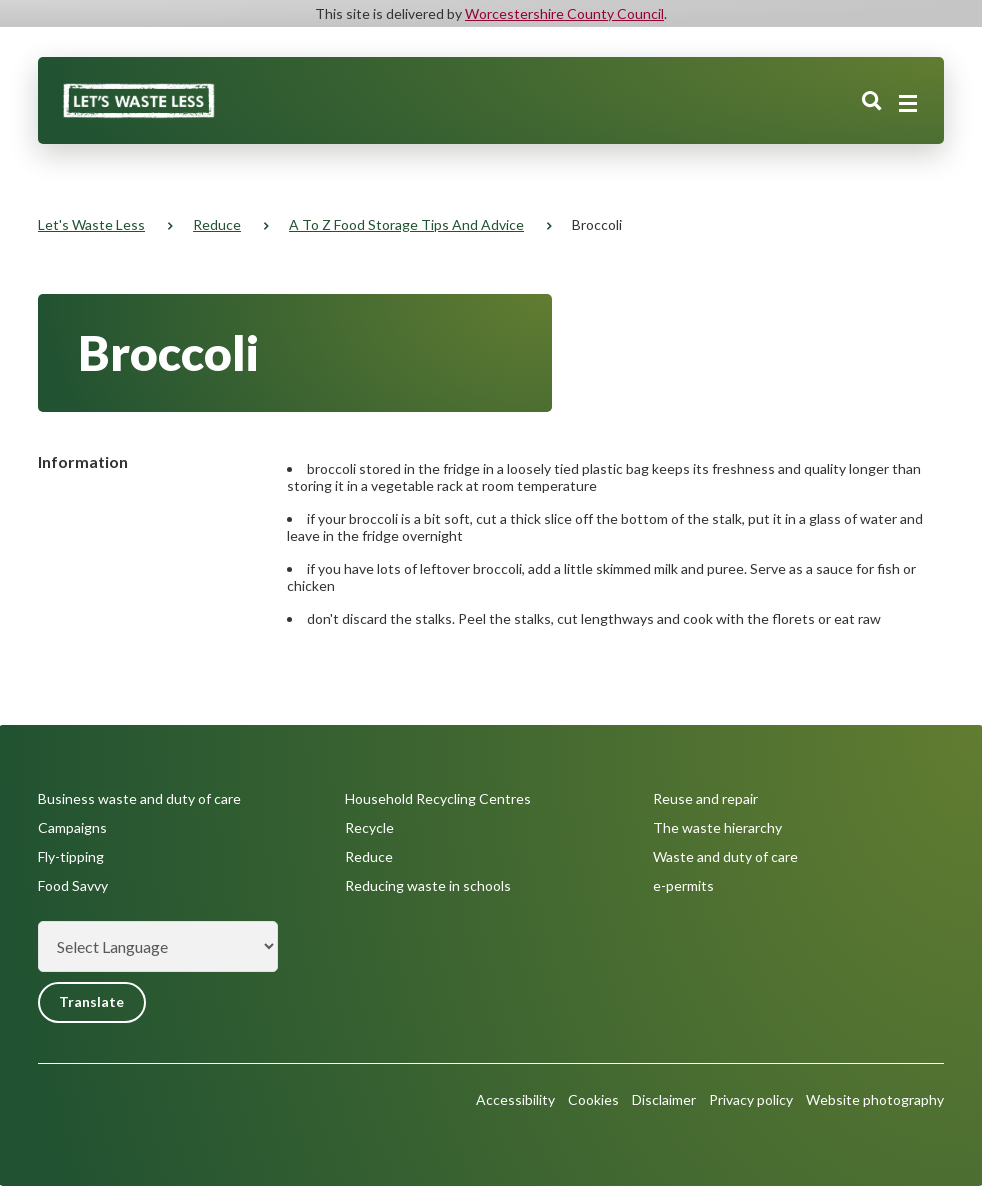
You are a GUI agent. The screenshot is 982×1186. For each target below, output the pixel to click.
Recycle (369, 827)
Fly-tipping (71, 856)
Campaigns (72, 827)
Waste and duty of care (725, 856)
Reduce (217, 224)
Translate (92, 1002)
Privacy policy (751, 1099)
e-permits (683, 885)
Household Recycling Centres (438, 798)
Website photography (875, 1099)
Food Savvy (73, 885)
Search (872, 103)
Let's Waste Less (91, 224)
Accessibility (515, 1099)
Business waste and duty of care (139, 798)
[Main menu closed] (908, 104)
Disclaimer (664, 1099)
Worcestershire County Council (564, 13)
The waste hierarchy (717, 827)
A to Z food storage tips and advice (406, 224)
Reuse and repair (705, 798)
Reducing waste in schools (428, 885)
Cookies (593, 1099)
